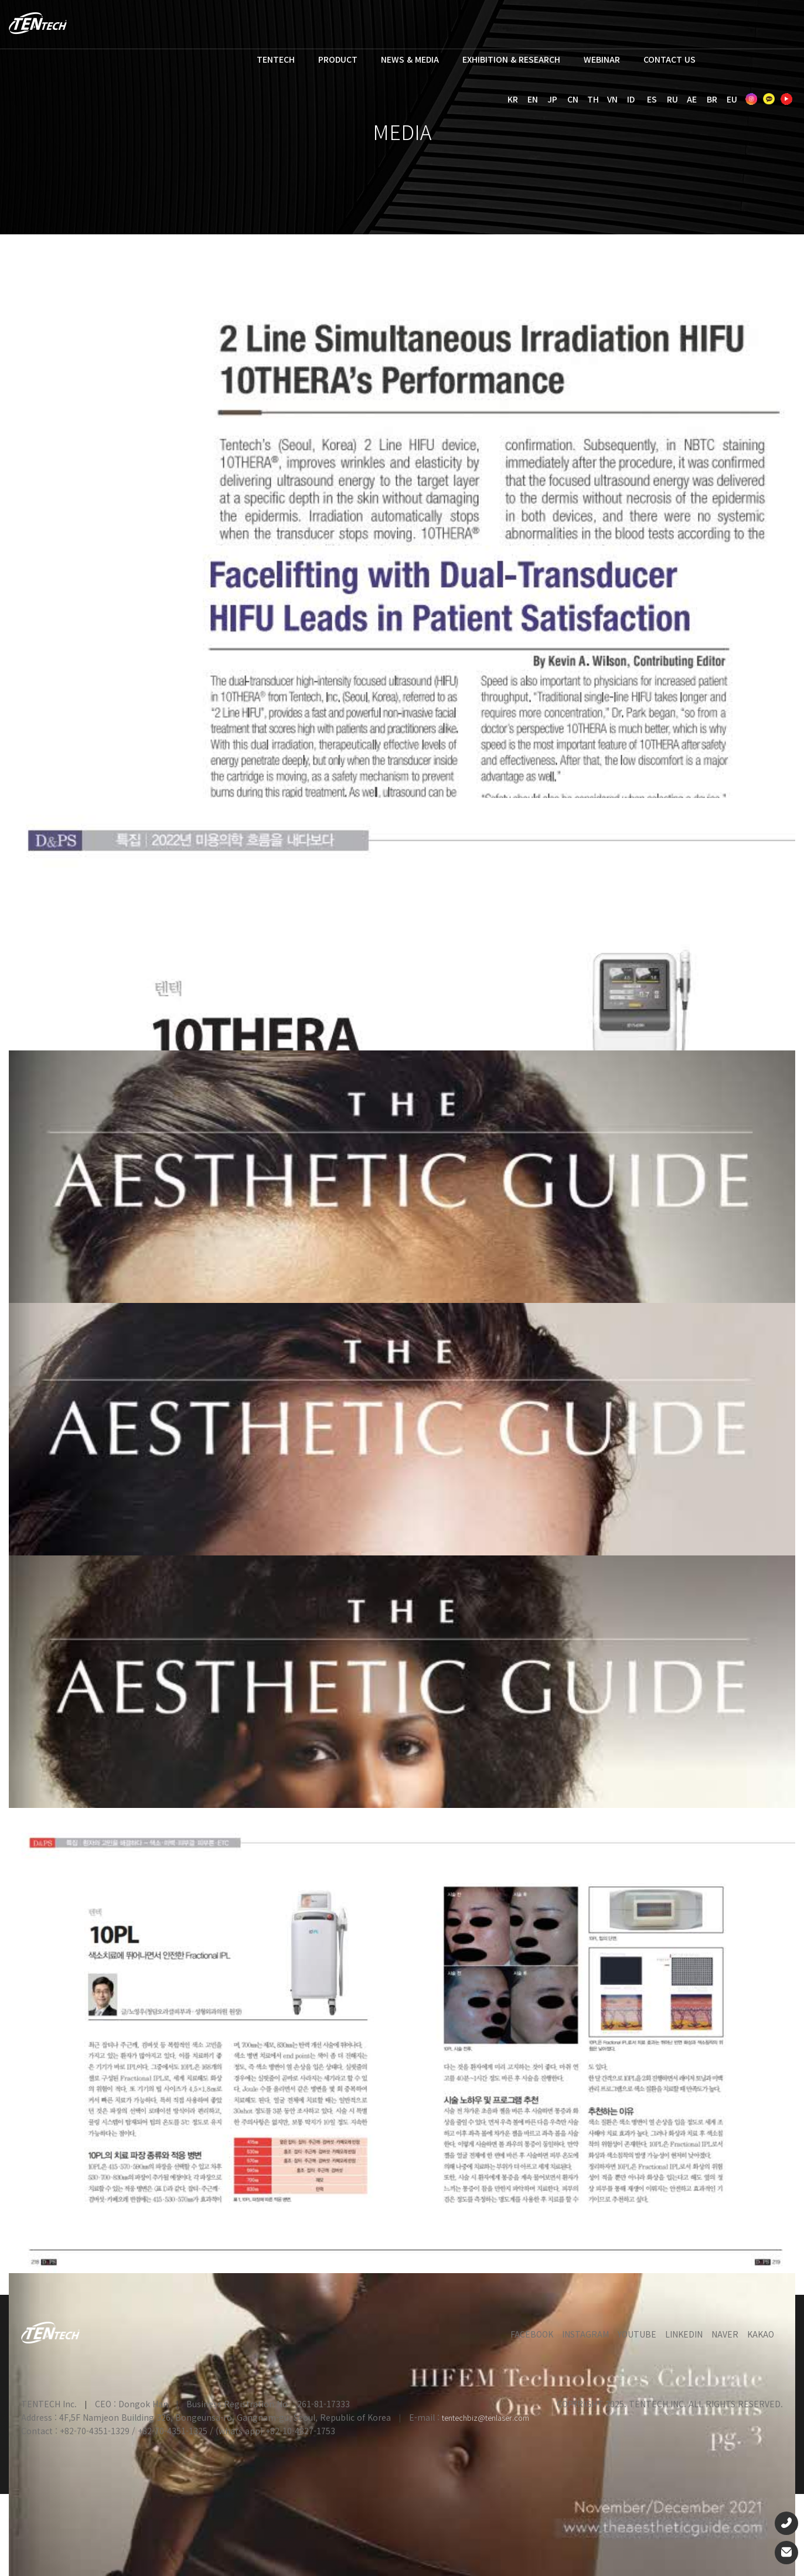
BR (712, 99)
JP (552, 99)
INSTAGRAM (585, 2334)
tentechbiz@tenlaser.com (485, 2417)
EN (532, 99)
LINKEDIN (684, 2334)
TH (593, 99)
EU (732, 99)
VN (612, 99)
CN (572, 99)
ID (631, 99)
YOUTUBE (637, 2334)
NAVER (724, 2334)
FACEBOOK (531, 2334)
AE (692, 99)
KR (512, 99)
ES (652, 99)
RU (672, 99)
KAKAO (760, 2334)
